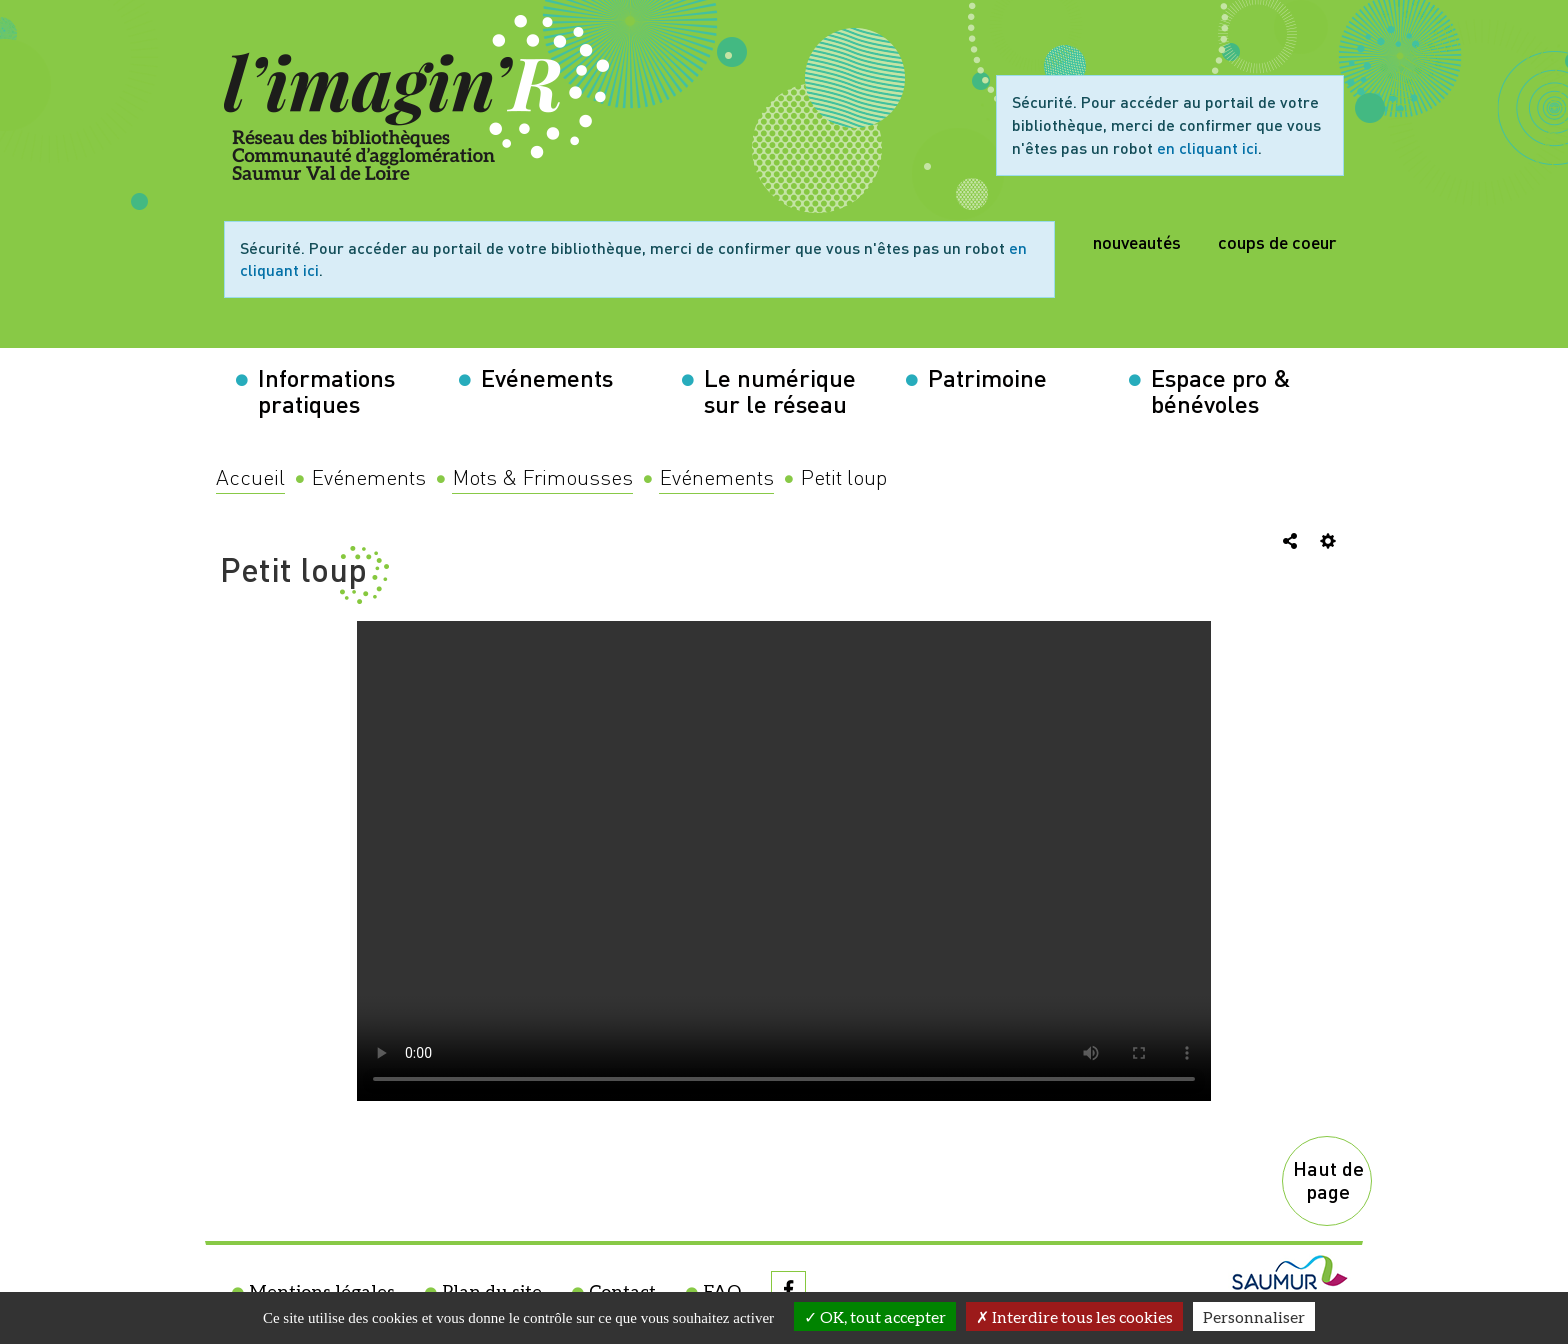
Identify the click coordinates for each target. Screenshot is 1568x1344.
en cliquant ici (1207, 147)
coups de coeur (1277, 242)
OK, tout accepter (875, 1316)
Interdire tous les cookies (1074, 1316)
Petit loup (293, 569)
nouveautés (1137, 242)
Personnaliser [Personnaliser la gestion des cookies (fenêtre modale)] (1254, 1316)
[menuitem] (250, 478)
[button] (337, 391)
